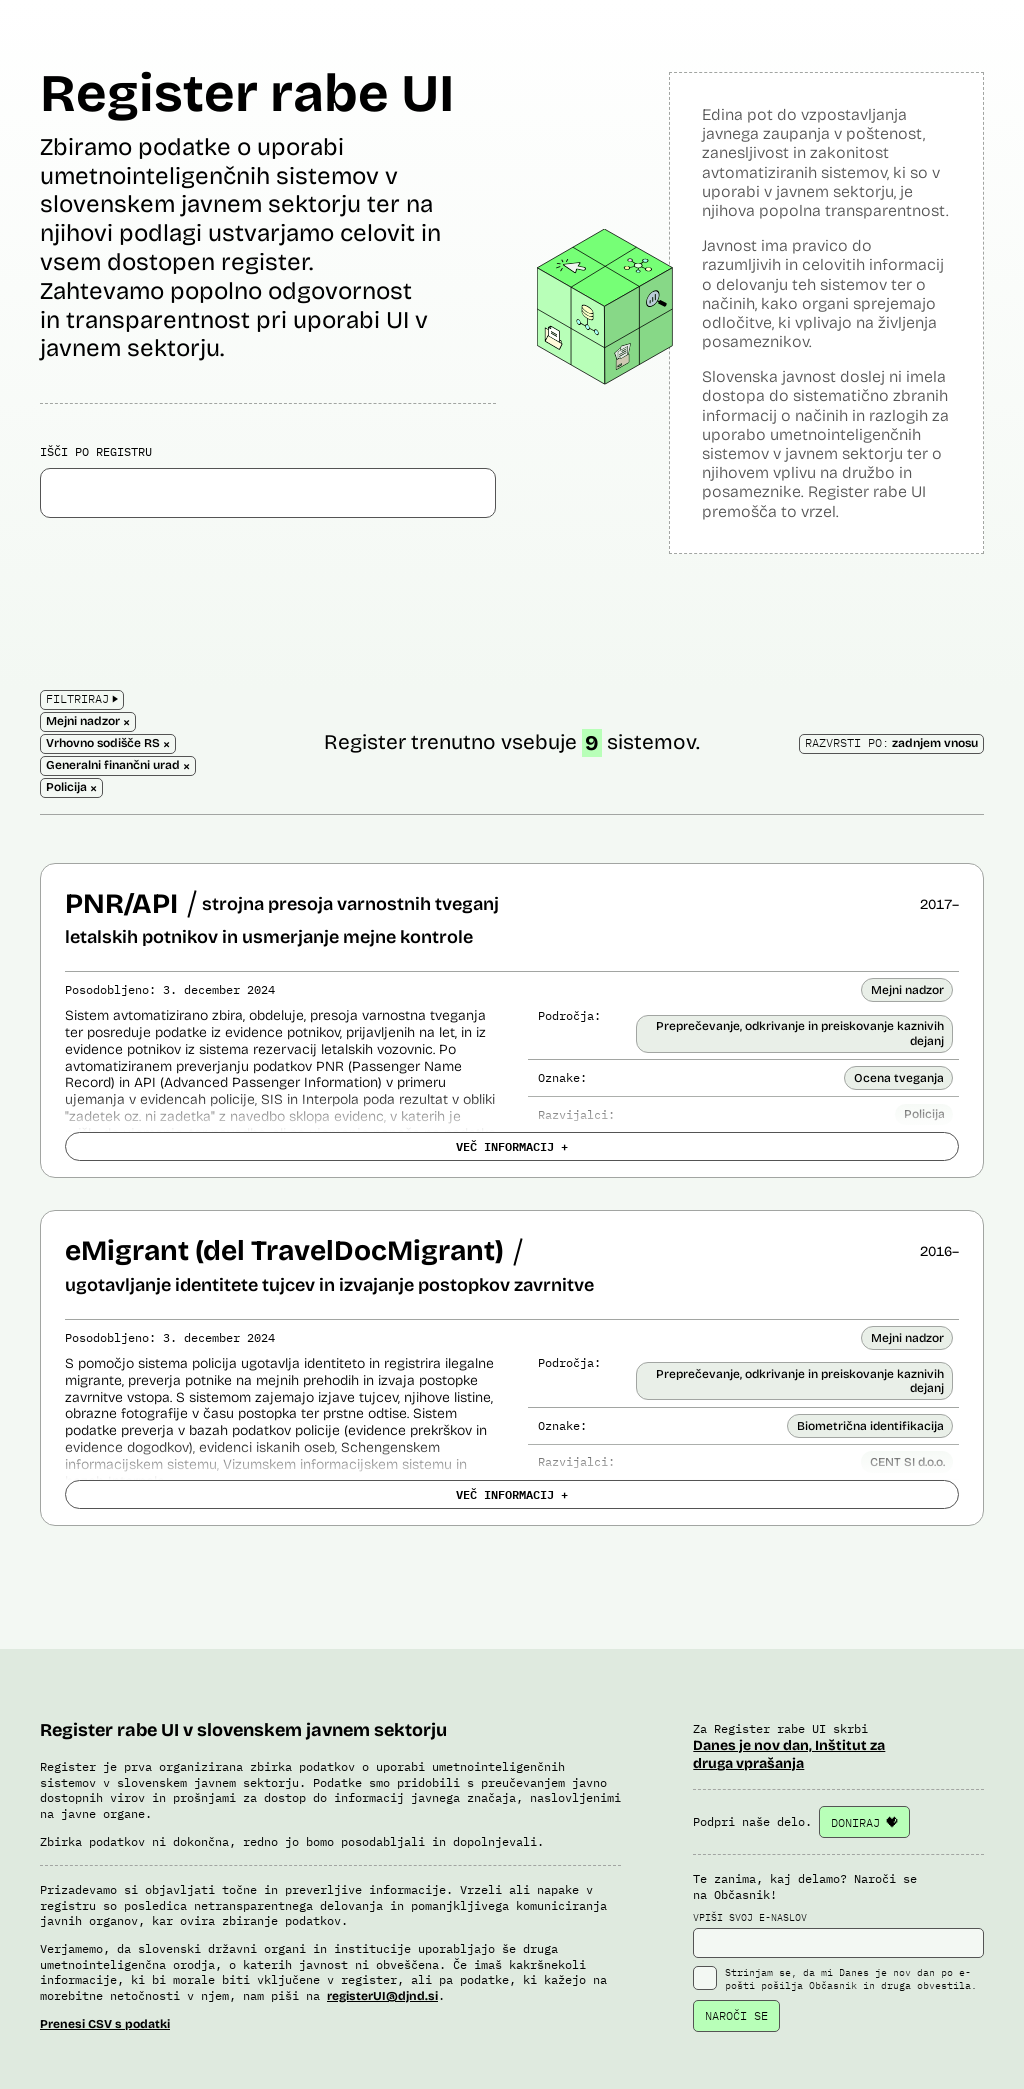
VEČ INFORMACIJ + (512, 1146)
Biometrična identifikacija (870, 1426)
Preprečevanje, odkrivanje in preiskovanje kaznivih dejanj (800, 1033)
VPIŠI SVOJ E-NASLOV (838, 1935)
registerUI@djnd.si (382, 1996)
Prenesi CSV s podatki (105, 2024)
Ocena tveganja (899, 1078)
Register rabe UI (247, 93)
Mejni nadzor (907, 990)
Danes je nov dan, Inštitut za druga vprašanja (789, 1754)
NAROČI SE (736, 2015)
